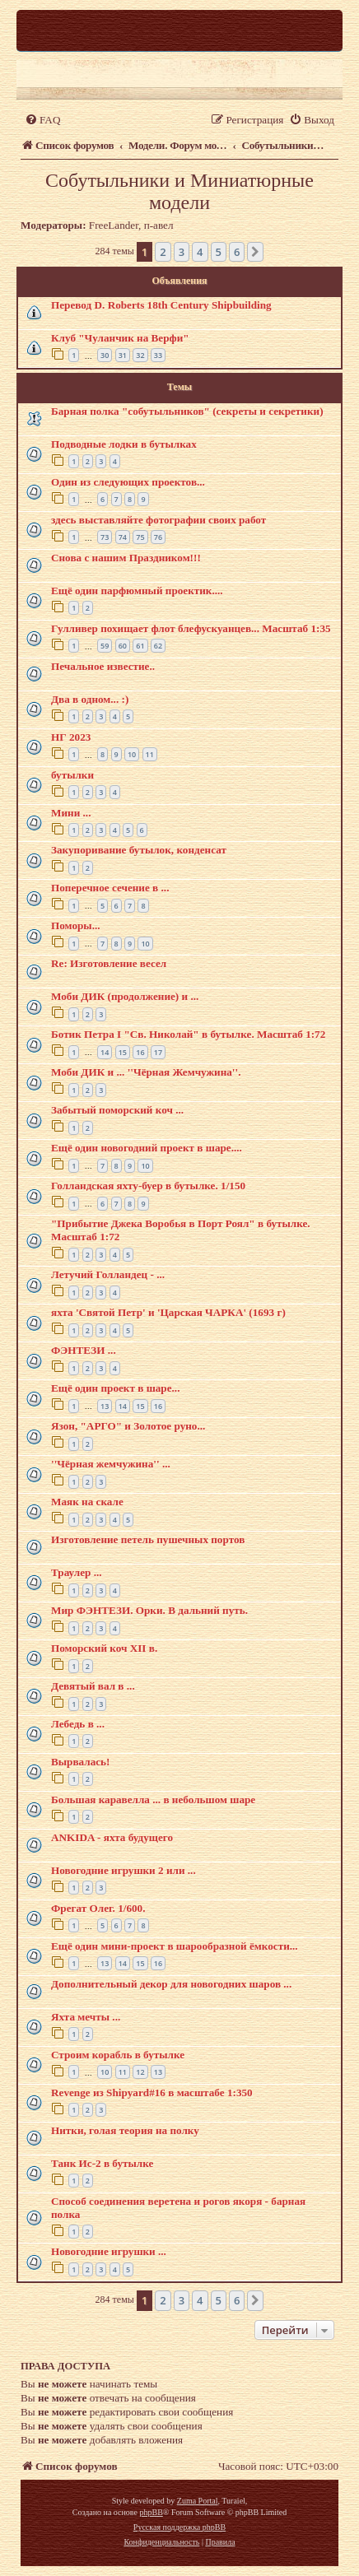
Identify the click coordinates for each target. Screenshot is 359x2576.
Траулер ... (76, 1572)
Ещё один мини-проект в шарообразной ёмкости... (174, 1946)
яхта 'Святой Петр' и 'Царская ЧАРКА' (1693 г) (168, 1312)
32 (140, 355)
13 (104, 1406)
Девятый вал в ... (93, 1686)
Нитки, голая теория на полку (125, 2130)
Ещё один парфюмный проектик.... (137, 590)
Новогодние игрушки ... (108, 2251)
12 (140, 2072)
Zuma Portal (197, 2500)
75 (140, 537)
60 (123, 645)
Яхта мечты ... (85, 2017)
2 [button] (163, 251)
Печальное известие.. (103, 666)
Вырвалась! (80, 1761)
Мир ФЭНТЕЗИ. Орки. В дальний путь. (149, 1610)
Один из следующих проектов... (128, 482)
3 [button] (181, 251)
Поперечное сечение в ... (110, 887)
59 (104, 645)
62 (158, 645)
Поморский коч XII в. (104, 1648)
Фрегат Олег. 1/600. (98, 1908)
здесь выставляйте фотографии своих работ (158, 520)
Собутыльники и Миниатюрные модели (179, 191)
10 (132, 754)
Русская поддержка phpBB (179, 2527)
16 (140, 1052)
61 (140, 645)
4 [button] (200, 251)
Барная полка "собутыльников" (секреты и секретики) (187, 411)
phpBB (150, 2512)
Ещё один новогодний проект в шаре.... (146, 1148)
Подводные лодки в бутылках (124, 444)
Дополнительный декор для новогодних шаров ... (171, 1984)
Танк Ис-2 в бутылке (102, 2163)
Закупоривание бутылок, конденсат (138, 850)
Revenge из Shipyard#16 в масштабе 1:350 (152, 2092)
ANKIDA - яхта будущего (112, 1837)
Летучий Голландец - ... (108, 1274)
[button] (255, 252)
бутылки (72, 775)
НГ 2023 (71, 737)
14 (104, 1052)
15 (123, 1052)
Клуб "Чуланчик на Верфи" (120, 338)
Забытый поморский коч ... (117, 1110)
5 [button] (218, 251)
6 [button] (237, 251)
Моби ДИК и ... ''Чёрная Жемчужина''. (145, 1072)
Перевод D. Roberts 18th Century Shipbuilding (161, 305)
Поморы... (75, 925)
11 (150, 754)
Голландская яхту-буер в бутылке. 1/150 (148, 1185)
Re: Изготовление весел (108, 963)
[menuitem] (42, 120)
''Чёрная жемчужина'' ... (110, 1464)
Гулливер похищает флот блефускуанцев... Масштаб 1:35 (191, 628)
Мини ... (71, 813)
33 (158, 355)
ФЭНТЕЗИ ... (83, 1350)
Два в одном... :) (89, 699)
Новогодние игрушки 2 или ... (123, 1870)
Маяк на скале (87, 1501)
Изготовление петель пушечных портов (148, 1539)
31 (123, 355)
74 (123, 537)
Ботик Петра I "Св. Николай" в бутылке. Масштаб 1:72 (188, 1034)
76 (158, 537)
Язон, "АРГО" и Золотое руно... (128, 1426)
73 (104, 537)
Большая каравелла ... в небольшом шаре (153, 1799)
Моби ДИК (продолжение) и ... (124, 996)
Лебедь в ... (78, 1724)
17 (158, 1052)
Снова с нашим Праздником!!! (126, 557)
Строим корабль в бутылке (117, 2054)
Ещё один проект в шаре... (115, 1388)
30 (104, 355)
